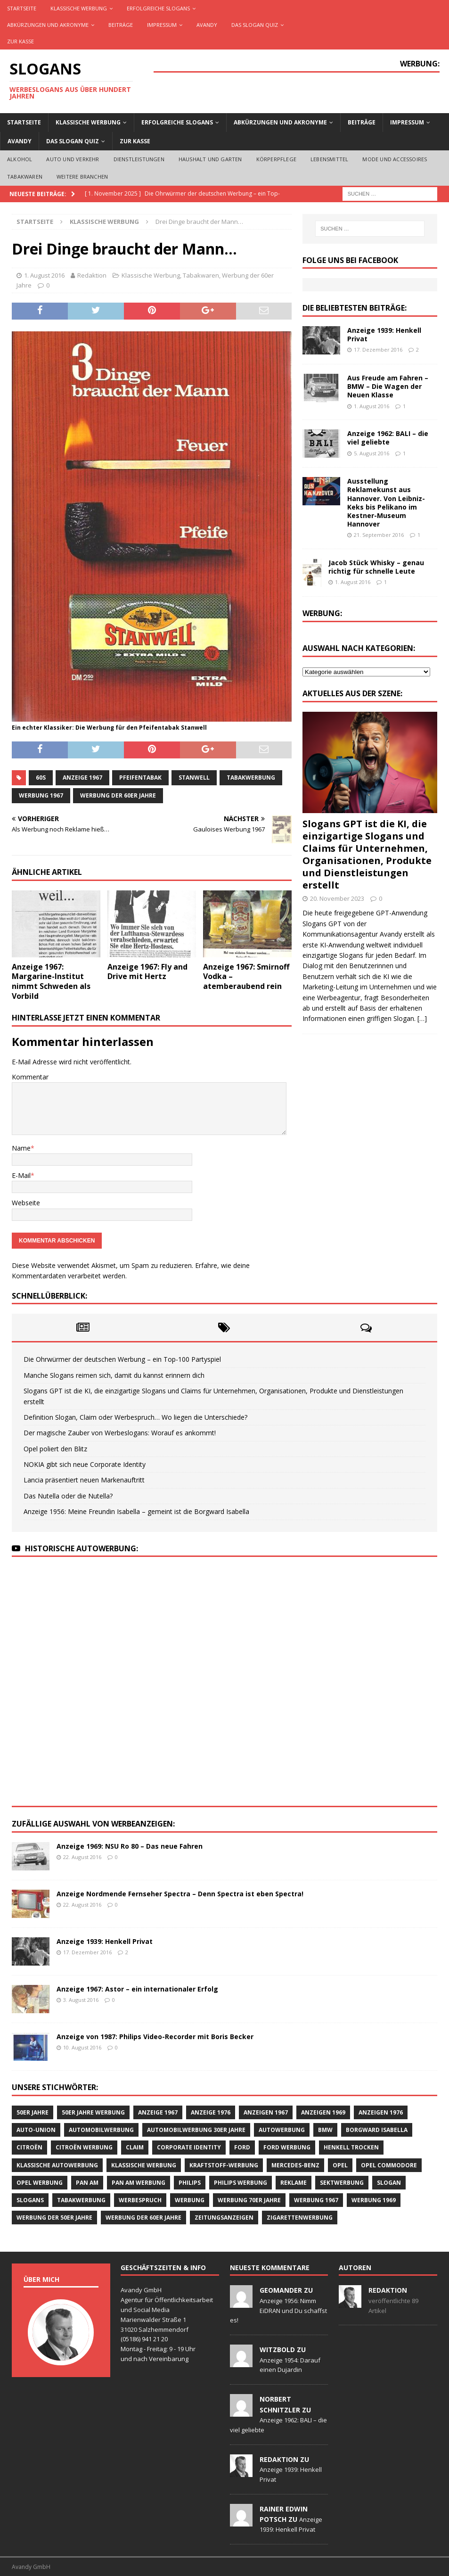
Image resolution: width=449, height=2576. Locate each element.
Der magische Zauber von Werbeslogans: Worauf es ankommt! (120, 1432)
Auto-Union (36, 2130)
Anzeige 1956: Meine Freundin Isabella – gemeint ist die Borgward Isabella (136, 1511)
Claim (135, 2147)
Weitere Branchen (82, 176)
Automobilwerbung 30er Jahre (196, 2130)
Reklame (293, 2183)
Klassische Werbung (78, 8)
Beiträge (120, 24)
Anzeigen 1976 (381, 2112)
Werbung (189, 2200)
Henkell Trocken (351, 2147)
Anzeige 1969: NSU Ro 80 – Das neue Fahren (130, 1846)
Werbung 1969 (373, 2200)
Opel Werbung (39, 2183)
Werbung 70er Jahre (249, 2200)
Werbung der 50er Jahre (54, 2218)
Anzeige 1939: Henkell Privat (384, 334)
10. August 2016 (82, 2047)
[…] (422, 1018)
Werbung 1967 (41, 795)
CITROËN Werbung (84, 2147)
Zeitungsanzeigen (224, 2218)
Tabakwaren (24, 176)
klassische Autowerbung (57, 2165)
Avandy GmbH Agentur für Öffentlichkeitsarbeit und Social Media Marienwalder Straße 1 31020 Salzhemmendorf (167, 2309)
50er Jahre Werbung (93, 2112)
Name (21, 1148)
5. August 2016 (371, 453)
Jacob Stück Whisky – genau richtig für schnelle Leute (376, 567)
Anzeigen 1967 (266, 2112)
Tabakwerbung (251, 778)
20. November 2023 (337, 898)
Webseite (26, 1202)
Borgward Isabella (377, 2130)
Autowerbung (282, 2130)
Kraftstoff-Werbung (223, 2165)
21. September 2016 (379, 534)
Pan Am (87, 2183)
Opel (340, 2165)
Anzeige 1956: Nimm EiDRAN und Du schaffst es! (278, 2310)
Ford (242, 2147)
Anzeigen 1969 (323, 2112)
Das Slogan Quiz (254, 24)
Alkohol (19, 159)
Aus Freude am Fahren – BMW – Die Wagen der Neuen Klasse (387, 386)
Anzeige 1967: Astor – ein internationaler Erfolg (137, 1988)
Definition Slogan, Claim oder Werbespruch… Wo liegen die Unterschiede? (135, 1417)
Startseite (21, 8)
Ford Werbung (286, 2147)
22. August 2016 (82, 1856)
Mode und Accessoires (394, 159)
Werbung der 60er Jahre (118, 795)
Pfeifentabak (140, 778)
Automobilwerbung (101, 2130)
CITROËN (29, 2147)
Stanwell (194, 778)
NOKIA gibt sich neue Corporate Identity (85, 1464)
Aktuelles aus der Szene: (352, 693)
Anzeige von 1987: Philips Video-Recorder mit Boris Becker (155, 2036)
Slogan (389, 2183)
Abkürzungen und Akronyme (48, 24)
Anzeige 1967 (82, 778)
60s (41, 778)
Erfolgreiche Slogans (158, 8)
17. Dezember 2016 (378, 349)
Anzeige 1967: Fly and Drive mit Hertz (147, 972)
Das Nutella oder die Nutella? (68, 1495)
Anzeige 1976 (210, 2112)
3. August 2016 (80, 1999)
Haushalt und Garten (210, 159)
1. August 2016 (44, 275)
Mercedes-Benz (295, 2165)
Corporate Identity (189, 2147)
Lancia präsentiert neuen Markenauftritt (84, 1479)
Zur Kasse (20, 41)
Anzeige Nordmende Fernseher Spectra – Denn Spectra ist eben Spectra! (180, 1893)
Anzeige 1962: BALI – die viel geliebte (387, 437)
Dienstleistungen (139, 159)
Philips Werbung (240, 2183)
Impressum (162, 24)
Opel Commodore (389, 2165)
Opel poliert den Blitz (55, 1448)
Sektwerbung (342, 2183)
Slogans (30, 2200)
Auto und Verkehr (72, 159)
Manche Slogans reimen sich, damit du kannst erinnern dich (114, 1375)
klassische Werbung (143, 2165)
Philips (190, 2183)
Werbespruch (140, 2200)
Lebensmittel (329, 159)
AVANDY (206, 24)
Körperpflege (276, 159)
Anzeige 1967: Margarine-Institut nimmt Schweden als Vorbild (51, 981)
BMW (325, 2130)
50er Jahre (32, 2112)
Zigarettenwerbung (300, 2218)
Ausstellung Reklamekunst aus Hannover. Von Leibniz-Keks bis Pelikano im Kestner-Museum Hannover (386, 502)
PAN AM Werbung (138, 2183)
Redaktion (91, 275)
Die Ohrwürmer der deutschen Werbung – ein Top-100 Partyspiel (122, 1359)
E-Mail (21, 1175)
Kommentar (30, 1076)
